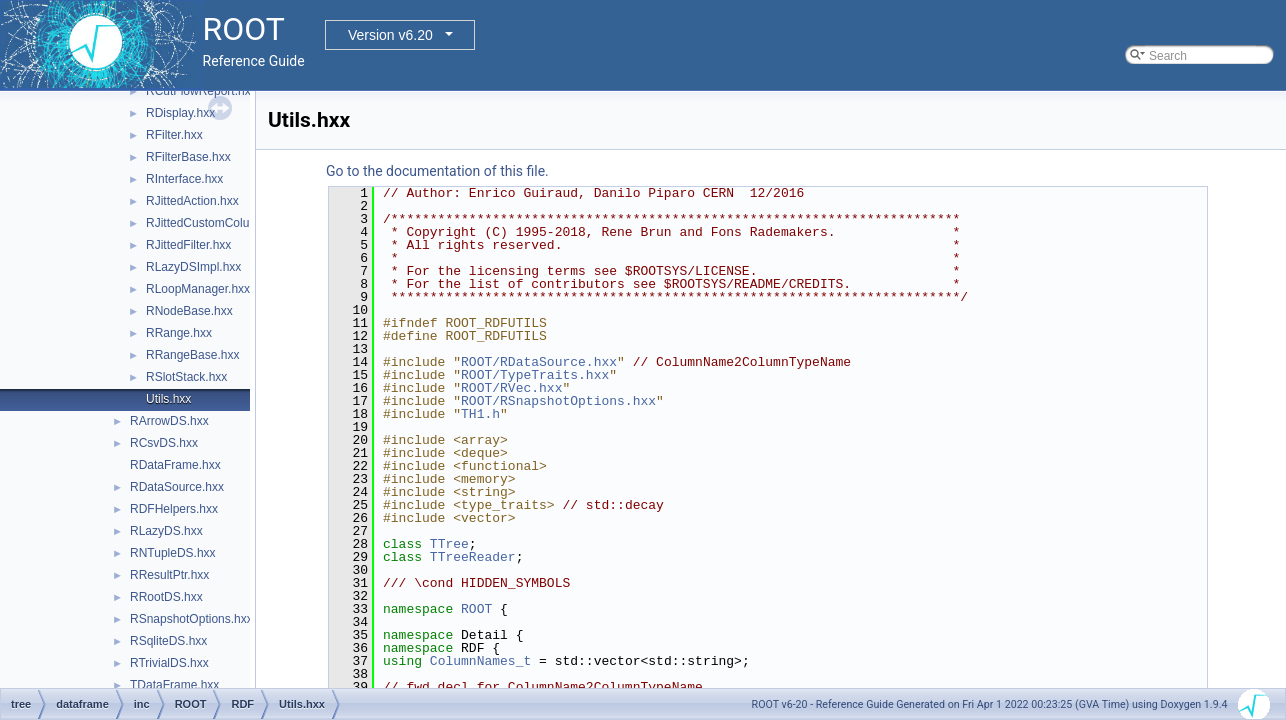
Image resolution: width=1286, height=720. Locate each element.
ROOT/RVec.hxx (511, 388)
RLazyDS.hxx (166, 531)
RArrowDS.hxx (169, 421)
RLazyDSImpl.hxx (193, 267)
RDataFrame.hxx (175, 465)
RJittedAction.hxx (192, 201)
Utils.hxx (168, 399)
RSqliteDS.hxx (168, 641)
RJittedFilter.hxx (188, 245)
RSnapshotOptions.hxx (191, 619)
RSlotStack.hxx (186, 377)
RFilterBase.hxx (188, 157)
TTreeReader (473, 557)
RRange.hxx (179, 333)
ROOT (476, 609)
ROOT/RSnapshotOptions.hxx (558, 401)
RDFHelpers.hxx (174, 509)
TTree (449, 544)
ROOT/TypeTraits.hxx (535, 375)
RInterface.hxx (184, 179)
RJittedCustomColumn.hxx (217, 223)
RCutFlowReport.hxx (201, 91)
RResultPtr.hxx (169, 575)
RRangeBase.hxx (192, 355)
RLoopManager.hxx (198, 289)
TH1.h (480, 414)
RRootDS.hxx (166, 597)
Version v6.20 (390, 35)
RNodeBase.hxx (189, 311)
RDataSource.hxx (177, 487)
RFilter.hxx (174, 135)
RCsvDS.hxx (164, 443)
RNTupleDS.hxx (173, 553)
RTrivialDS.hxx (169, 663)
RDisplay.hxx (180, 113)
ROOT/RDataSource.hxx (539, 362)
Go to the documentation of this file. (437, 171)
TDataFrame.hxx (174, 685)
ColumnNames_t (480, 661)
